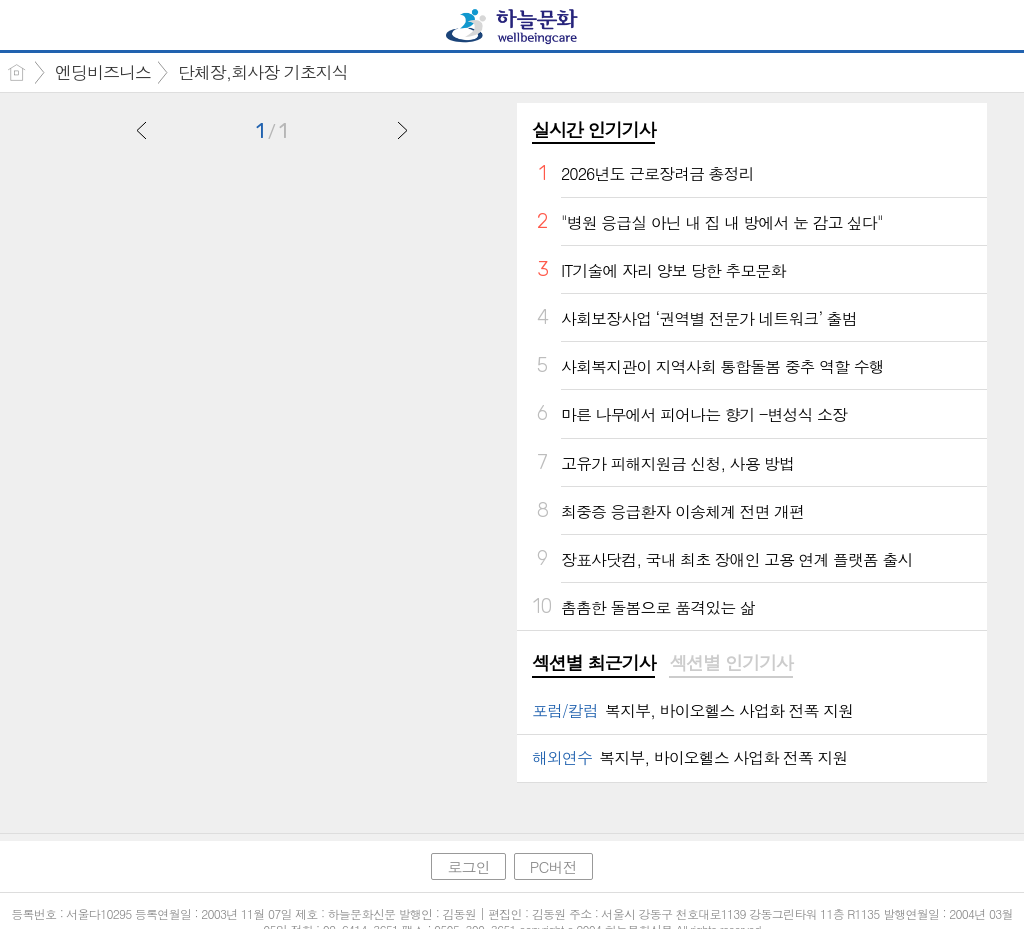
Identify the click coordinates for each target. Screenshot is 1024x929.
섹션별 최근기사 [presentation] (593, 663)
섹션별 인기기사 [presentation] (730, 663)
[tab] (593, 664)
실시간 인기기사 (593, 129)
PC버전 (553, 866)
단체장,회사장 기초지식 (263, 72)
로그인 (468, 866)
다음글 (402, 130)
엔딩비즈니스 (103, 72)
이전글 (142, 130)
